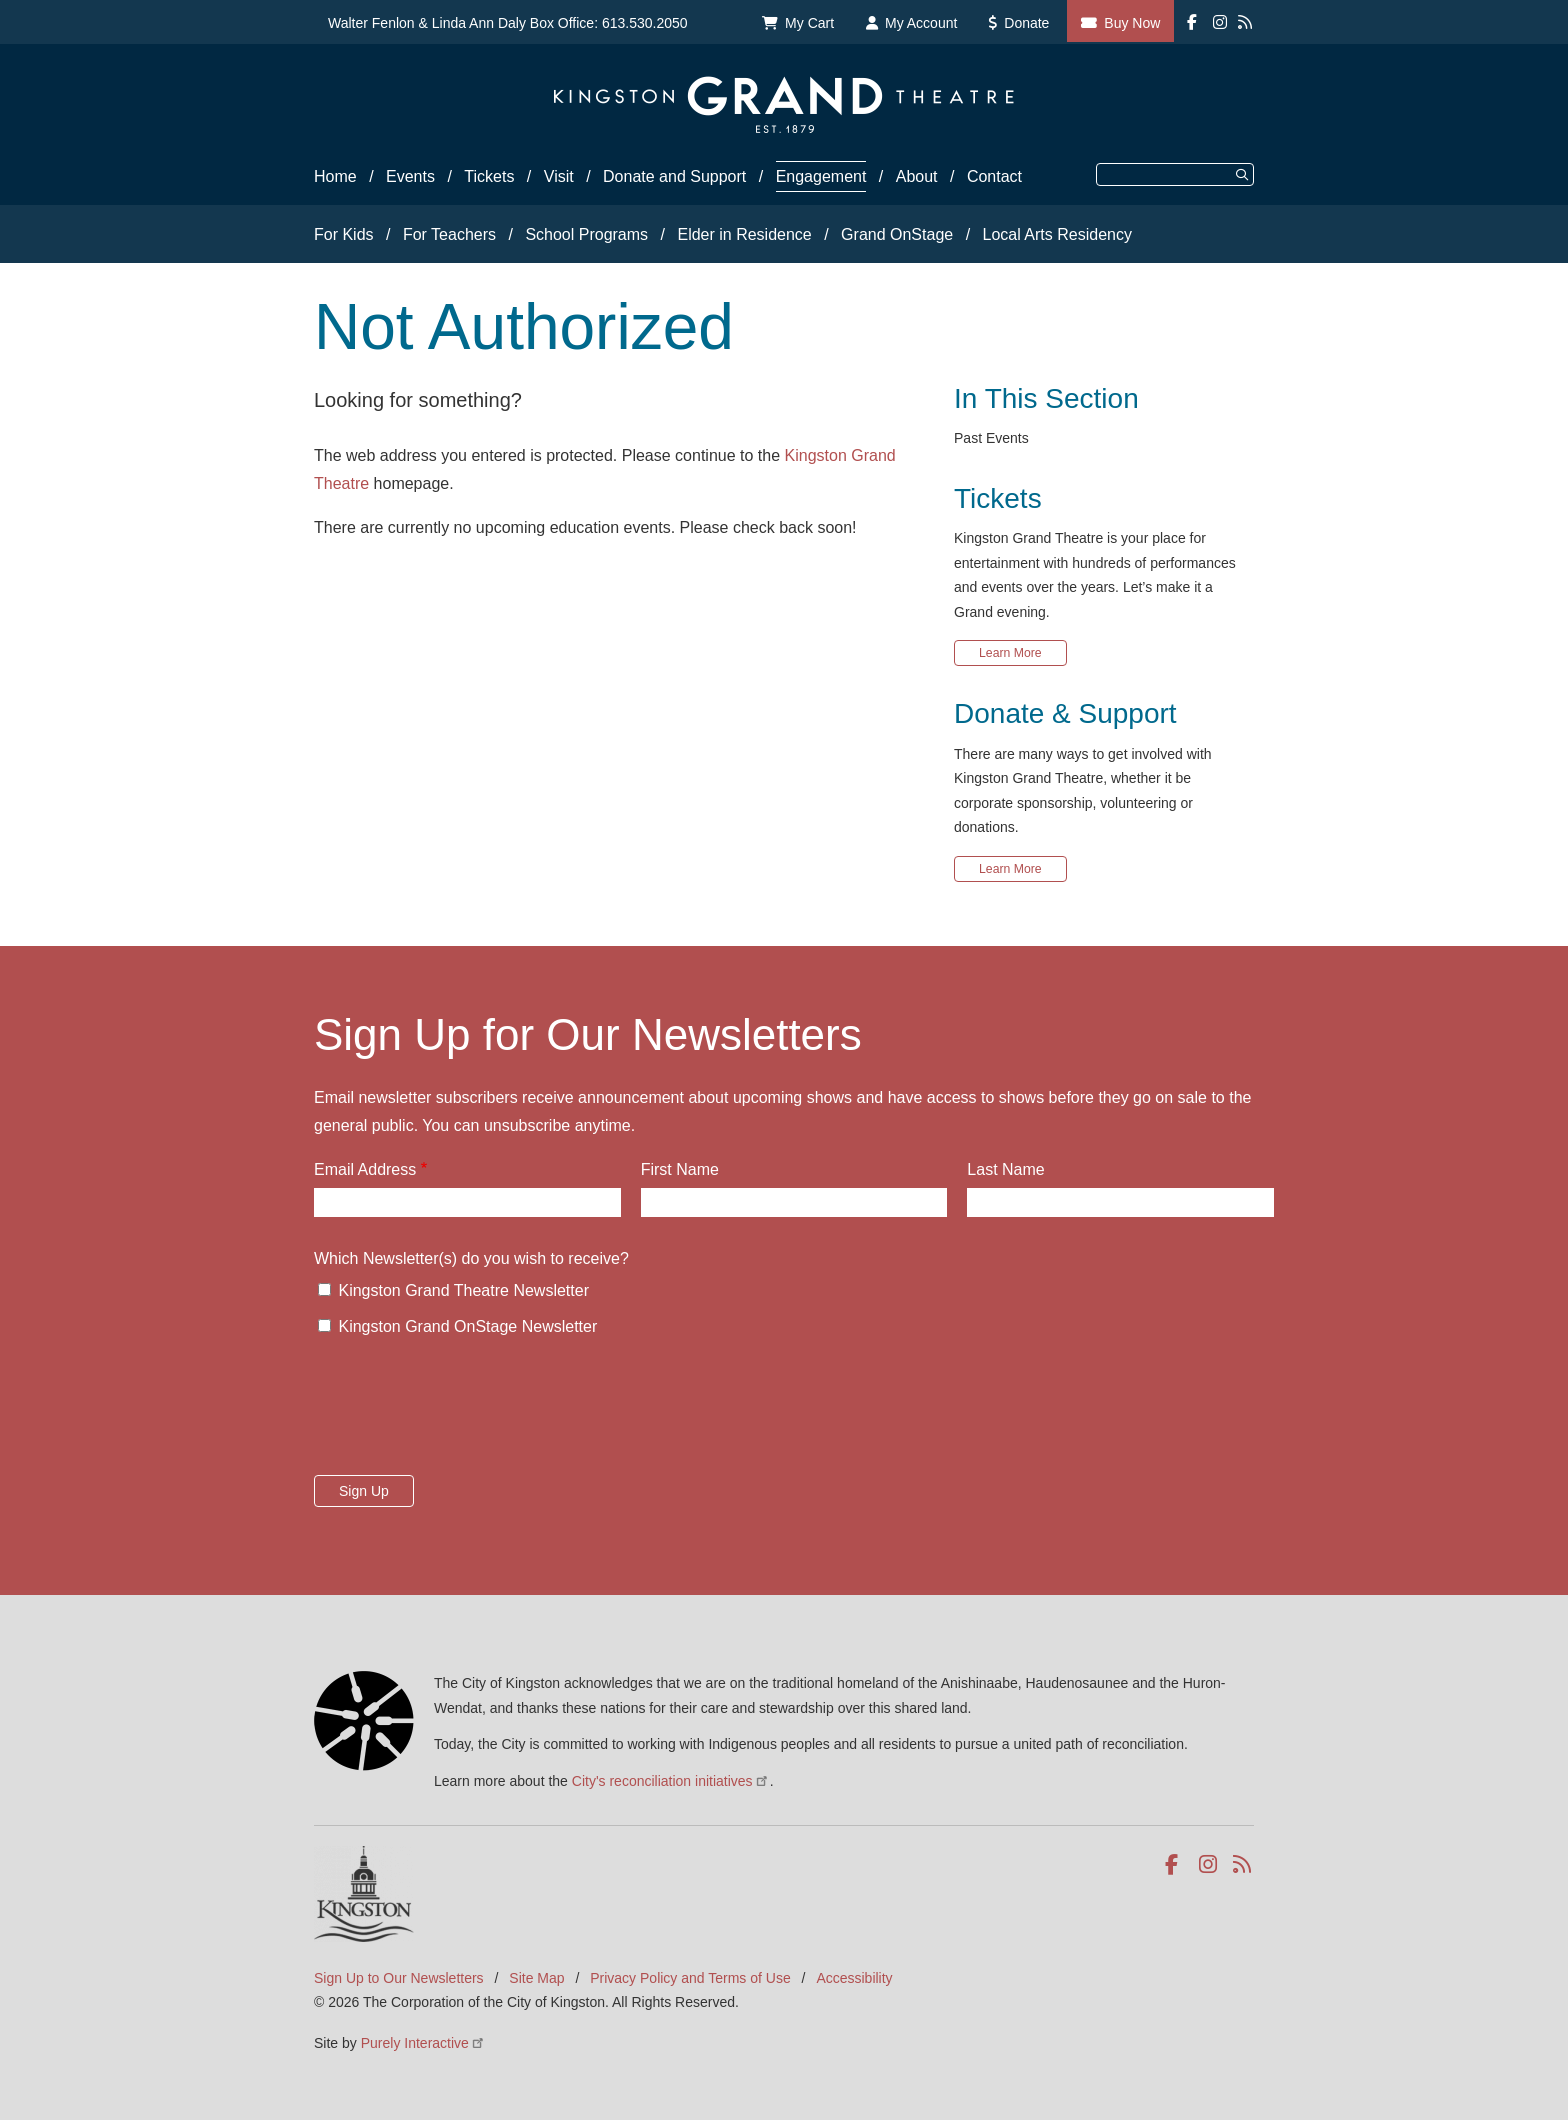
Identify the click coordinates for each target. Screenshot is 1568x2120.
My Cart (809, 23)
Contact (994, 176)
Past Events (991, 438)
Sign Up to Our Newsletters (399, 1978)
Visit (559, 176)
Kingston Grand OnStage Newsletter (467, 1326)
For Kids (344, 234)
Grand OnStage (897, 234)
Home (335, 176)
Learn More (1010, 653)
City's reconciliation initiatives (671, 1781)
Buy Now (1132, 23)
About (917, 176)
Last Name (1005, 1169)
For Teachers (449, 234)
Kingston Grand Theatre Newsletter (463, 1290)
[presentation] (466, 1412)
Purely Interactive (423, 2043)
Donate (1026, 23)
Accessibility (854, 1978)
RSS (1243, 1865)
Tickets (489, 176)
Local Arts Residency (1057, 234)
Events (410, 176)
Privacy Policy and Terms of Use (690, 1978)
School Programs (586, 234)
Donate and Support (674, 176)
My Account (921, 23)
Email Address (365, 1169)
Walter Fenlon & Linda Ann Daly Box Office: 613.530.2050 (508, 23)
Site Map (536, 1978)
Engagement (821, 176)
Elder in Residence (744, 234)
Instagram (1209, 1865)
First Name (680, 1169)
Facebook (1175, 1865)
